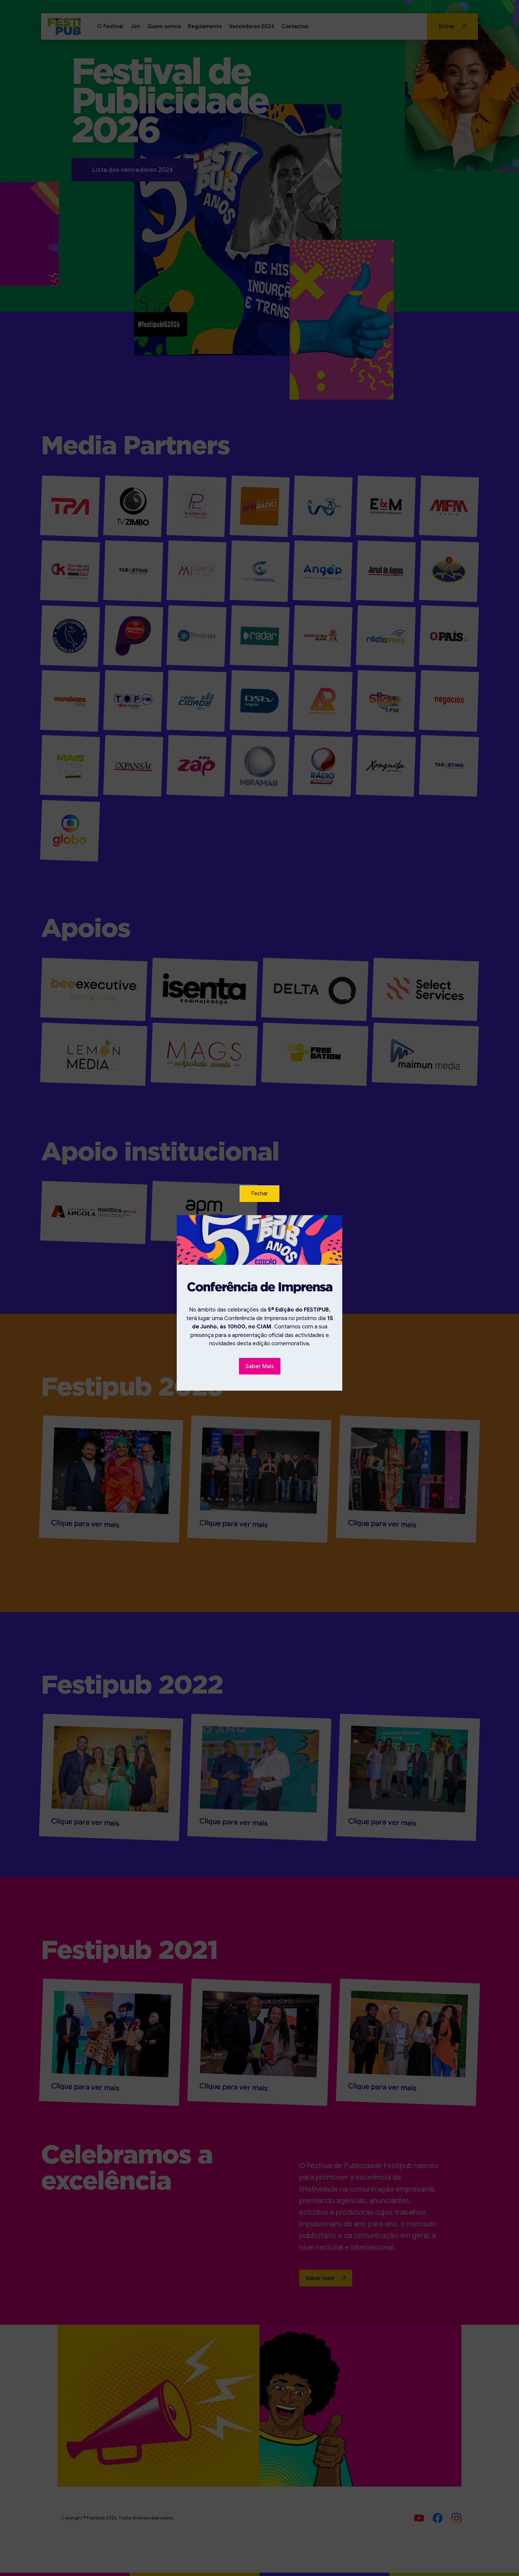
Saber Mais (260, 1366)
